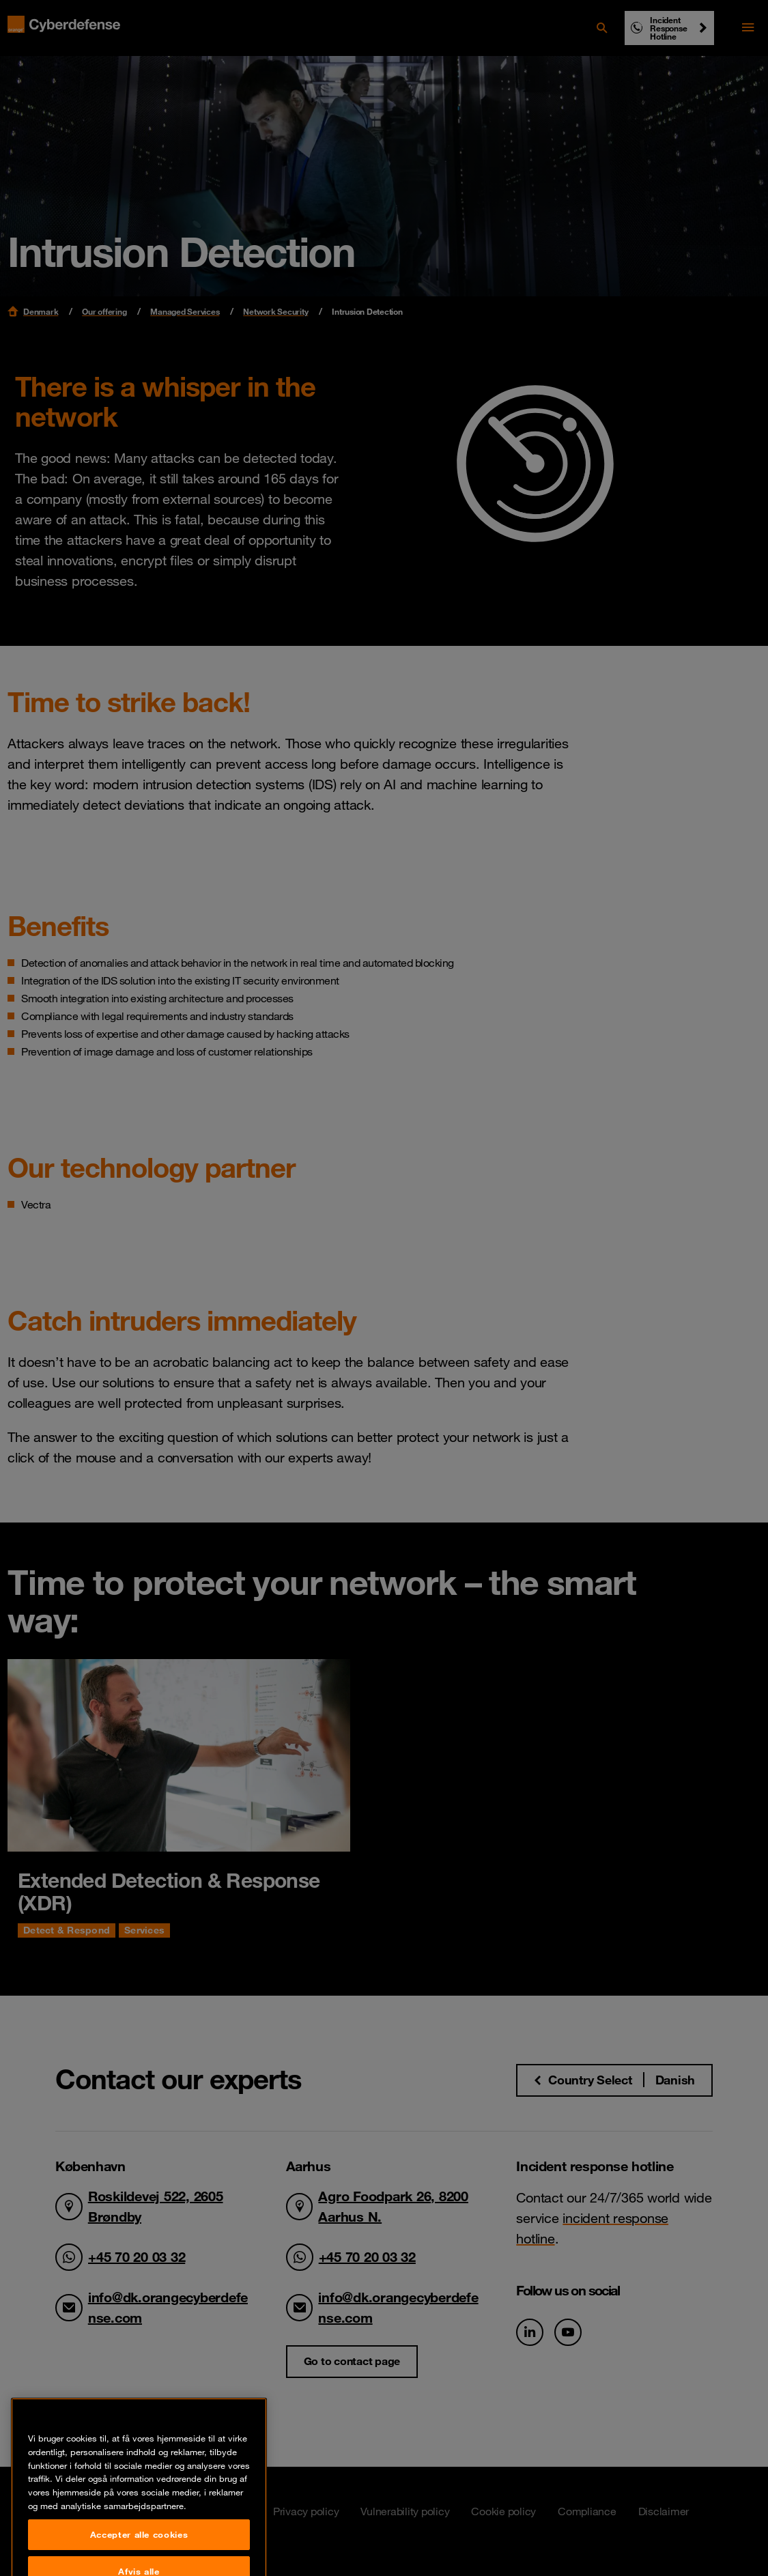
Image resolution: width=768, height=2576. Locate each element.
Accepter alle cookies (139, 2549)
